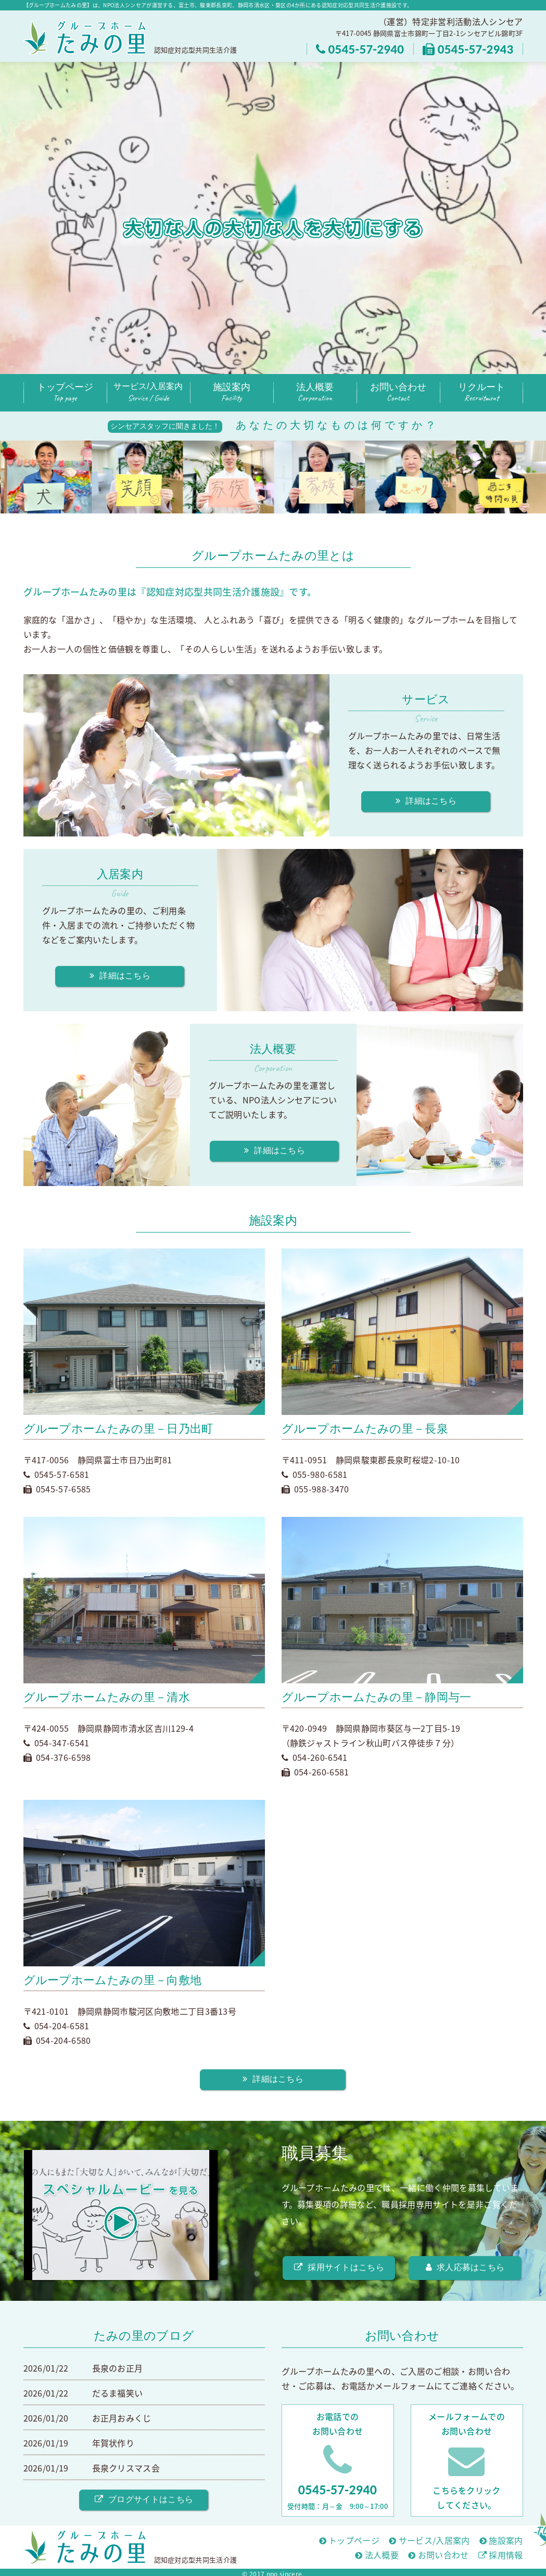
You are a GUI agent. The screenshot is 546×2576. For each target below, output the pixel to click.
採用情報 (500, 2554)
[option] (49, 477)
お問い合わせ (398, 392)
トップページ (65, 392)
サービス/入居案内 (148, 392)
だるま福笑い (117, 2393)
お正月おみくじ (121, 2418)
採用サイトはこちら (339, 2267)
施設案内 (231, 392)
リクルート (481, 392)
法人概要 (315, 392)
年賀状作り (113, 2443)
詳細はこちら (426, 800)
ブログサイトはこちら (144, 2499)
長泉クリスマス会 (126, 2468)
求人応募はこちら (465, 2267)
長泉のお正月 (117, 2368)
